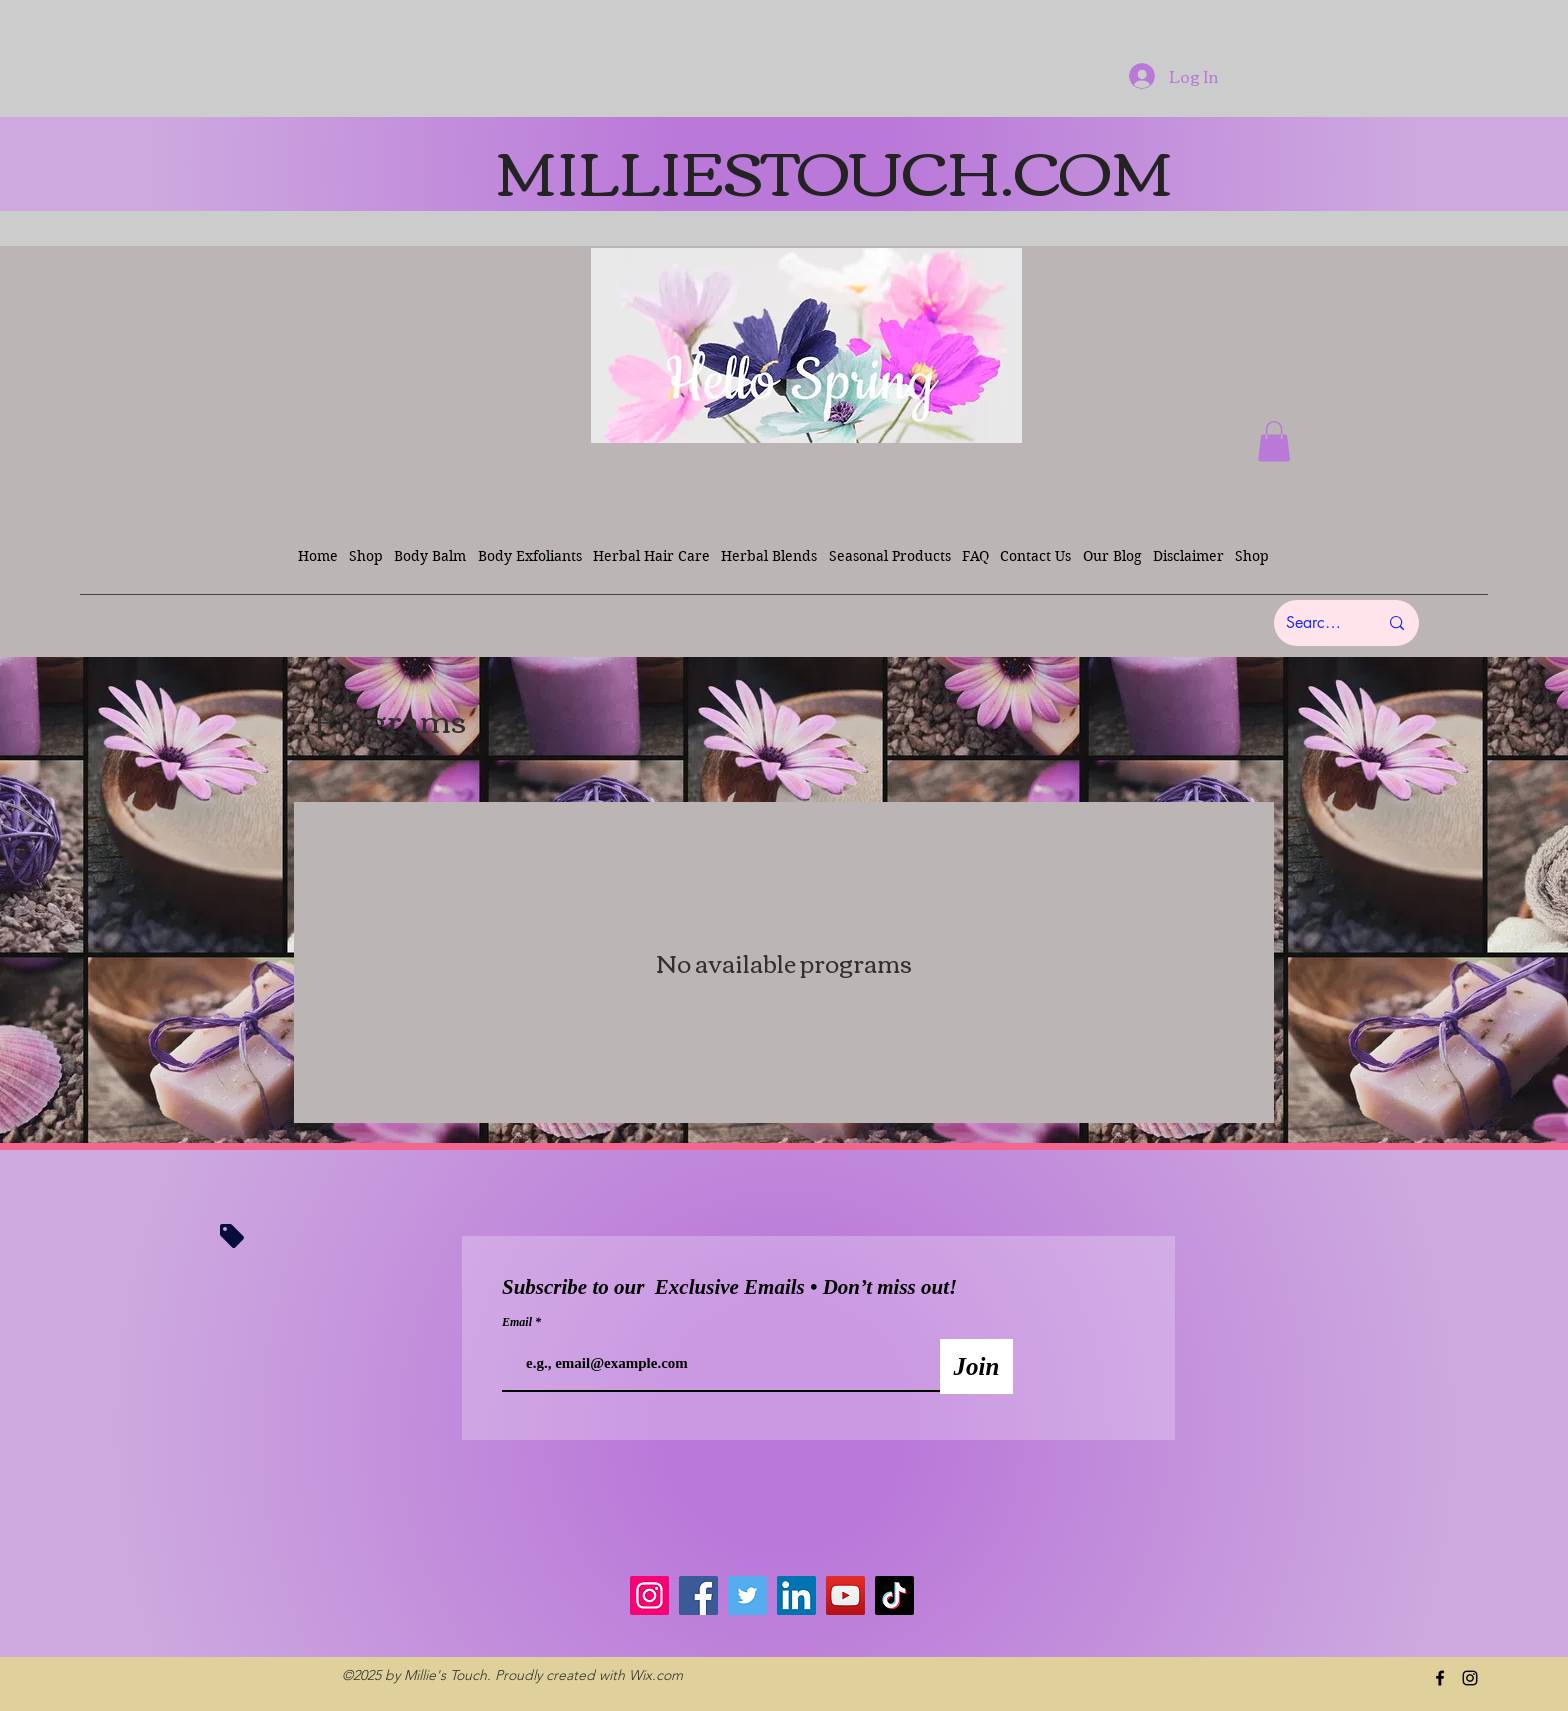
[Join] (976, 1366)
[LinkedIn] (796, 1595)
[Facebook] (698, 1595)
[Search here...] (1317, 623)
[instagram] (1470, 1678)
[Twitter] (747, 1595)
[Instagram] (649, 1595)
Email (518, 1322)
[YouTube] (845, 1595)
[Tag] (232, 1236)
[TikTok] (894, 1595)
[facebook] (1440, 1678)
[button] (1274, 441)
